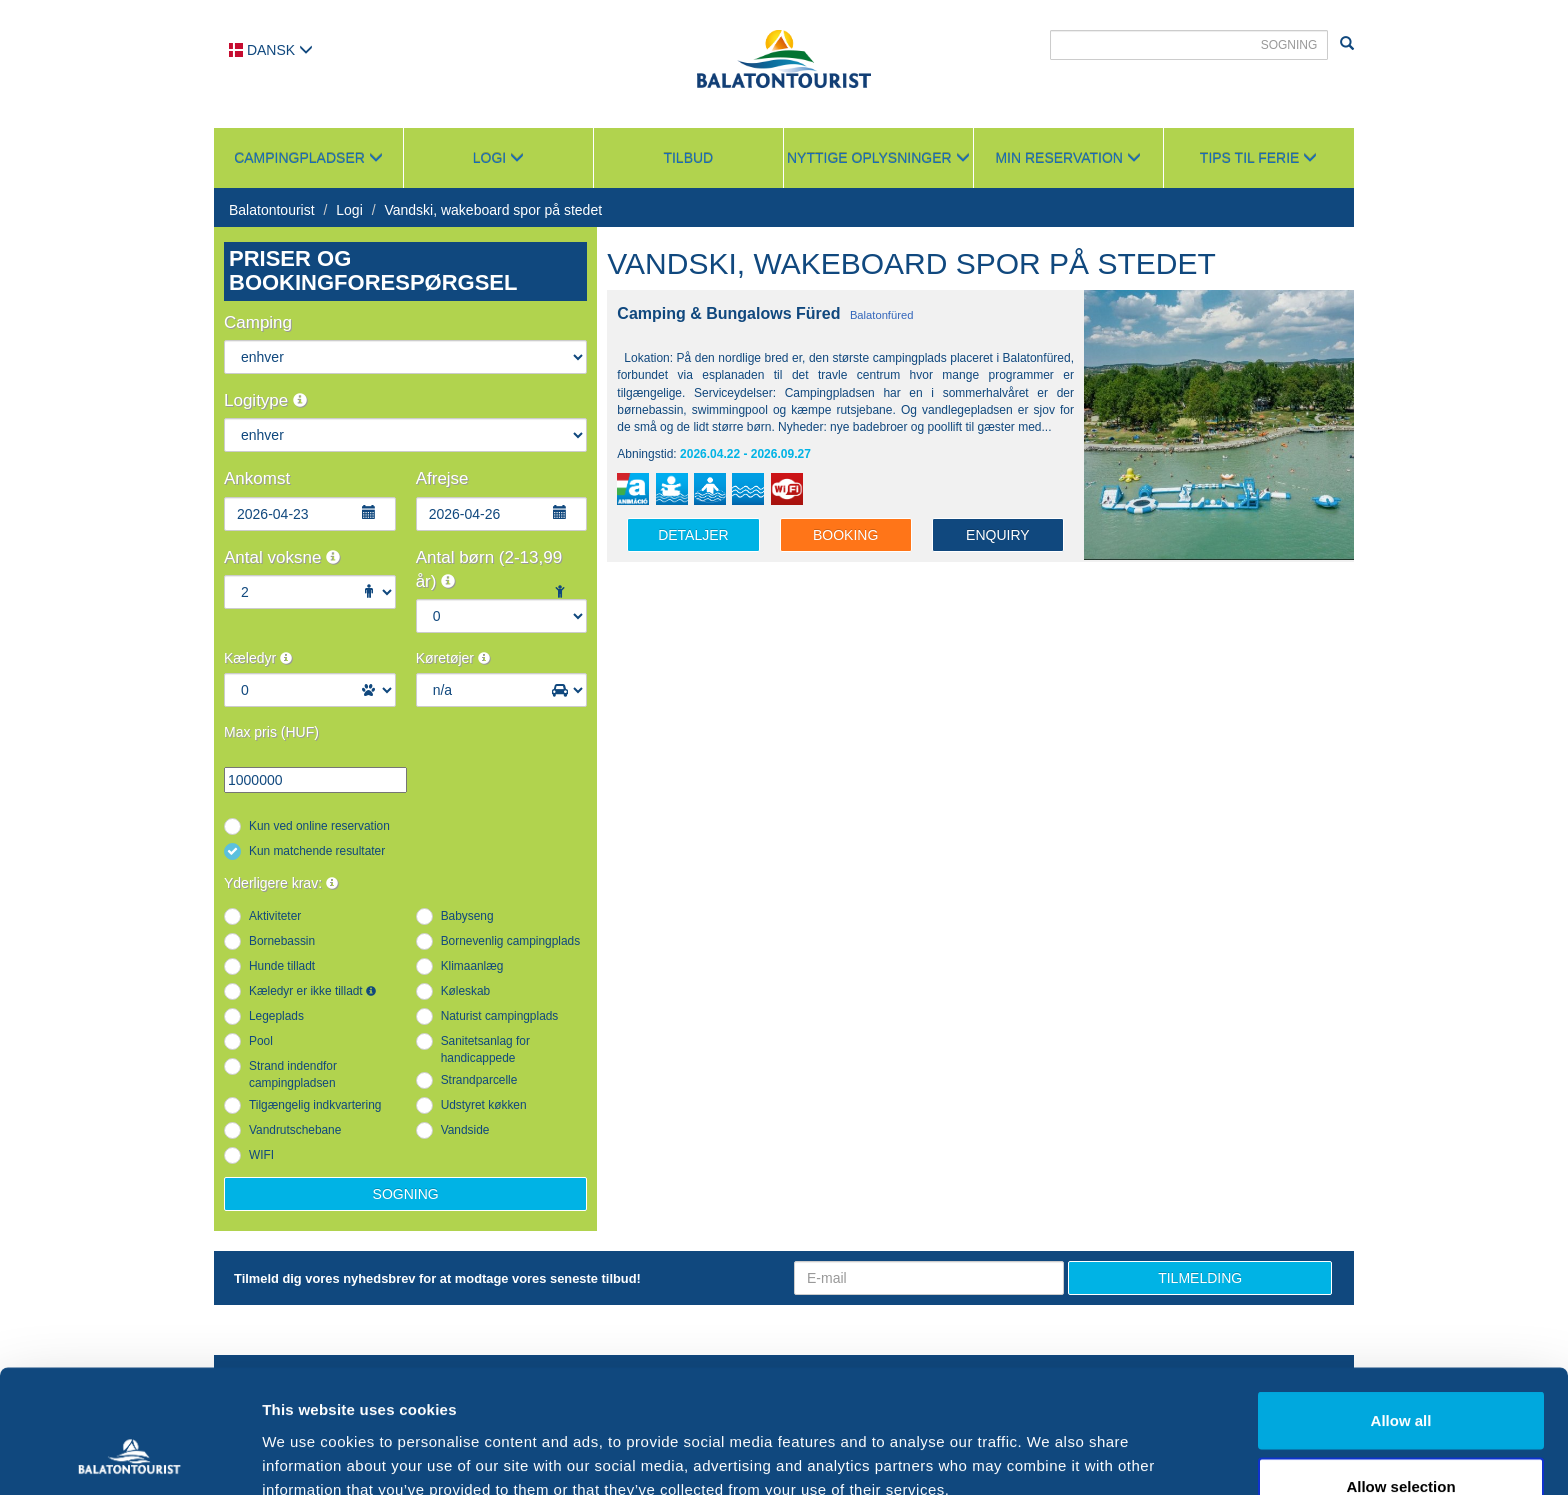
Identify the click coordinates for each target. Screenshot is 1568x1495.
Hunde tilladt (282, 966)
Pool (261, 1041)
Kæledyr (258, 658)
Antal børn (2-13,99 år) (489, 569)
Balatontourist (272, 210)
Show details (1049, 1443)
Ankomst (257, 478)
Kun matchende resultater (317, 851)
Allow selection (1400, 1376)
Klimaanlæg (472, 966)
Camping (258, 322)
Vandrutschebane (295, 1130)
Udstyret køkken (484, 1105)
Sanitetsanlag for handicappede (485, 1049)
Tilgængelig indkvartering (315, 1105)
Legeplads (276, 1016)
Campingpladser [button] (308, 158)
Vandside (465, 1130)
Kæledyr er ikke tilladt (312, 991)
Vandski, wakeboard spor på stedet (493, 210)
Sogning (406, 1194)
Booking (845, 535)
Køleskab (466, 991)
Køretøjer (453, 658)
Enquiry (998, 535)
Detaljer (693, 535)
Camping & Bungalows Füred (728, 313)
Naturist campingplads (500, 1016)
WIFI (261, 1155)
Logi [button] (498, 158)
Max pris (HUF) (271, 732)
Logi (349, 210)
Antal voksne (282, 557)
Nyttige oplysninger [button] (878, 158)
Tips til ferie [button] (1258, 158)
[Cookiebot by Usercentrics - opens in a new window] (129, 1456)
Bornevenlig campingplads (510, 941)
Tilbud (688, 158)
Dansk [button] (271, 50)
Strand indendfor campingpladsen (293, 1074)
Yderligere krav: (281, 883)
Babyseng (467, 916)
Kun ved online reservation (319, 826)
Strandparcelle (479, 1080)
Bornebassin (282, 941)
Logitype (265, 400)
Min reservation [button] (1067, 158)
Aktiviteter (275, 916)
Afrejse (442, 478)
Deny (1401, 1441)
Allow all (1401, 1310)
